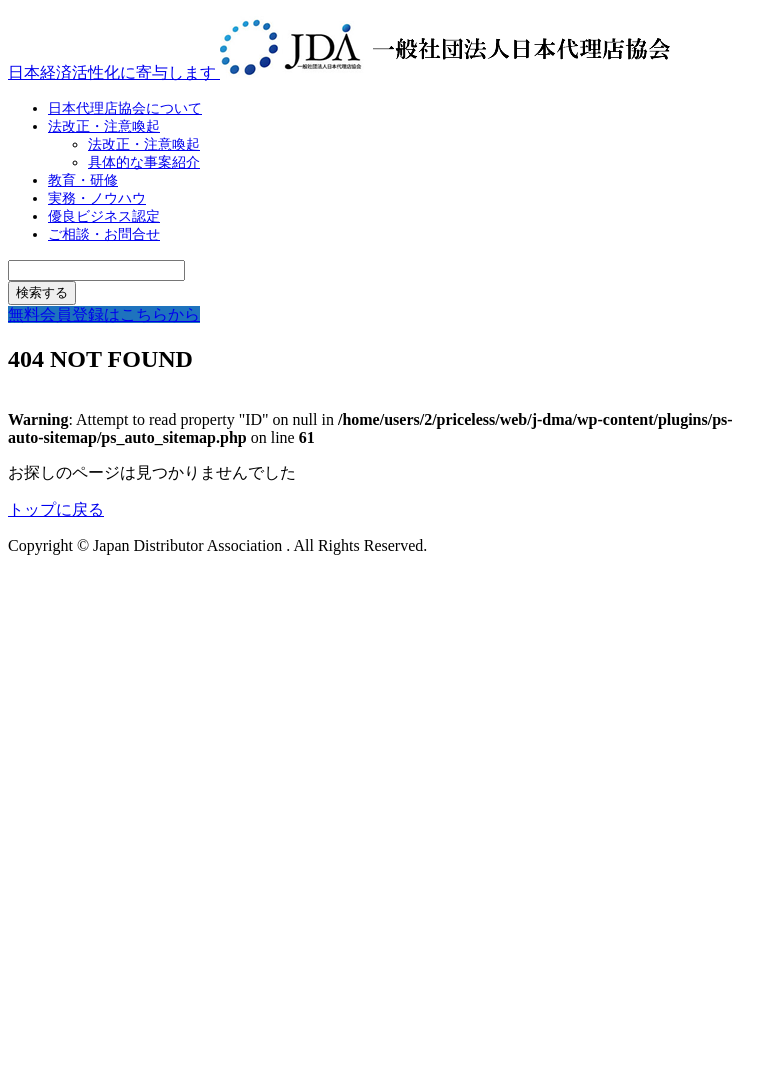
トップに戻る (56, 509)
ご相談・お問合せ (104, 234)
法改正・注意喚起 (104, 126)
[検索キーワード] (96, 270)
